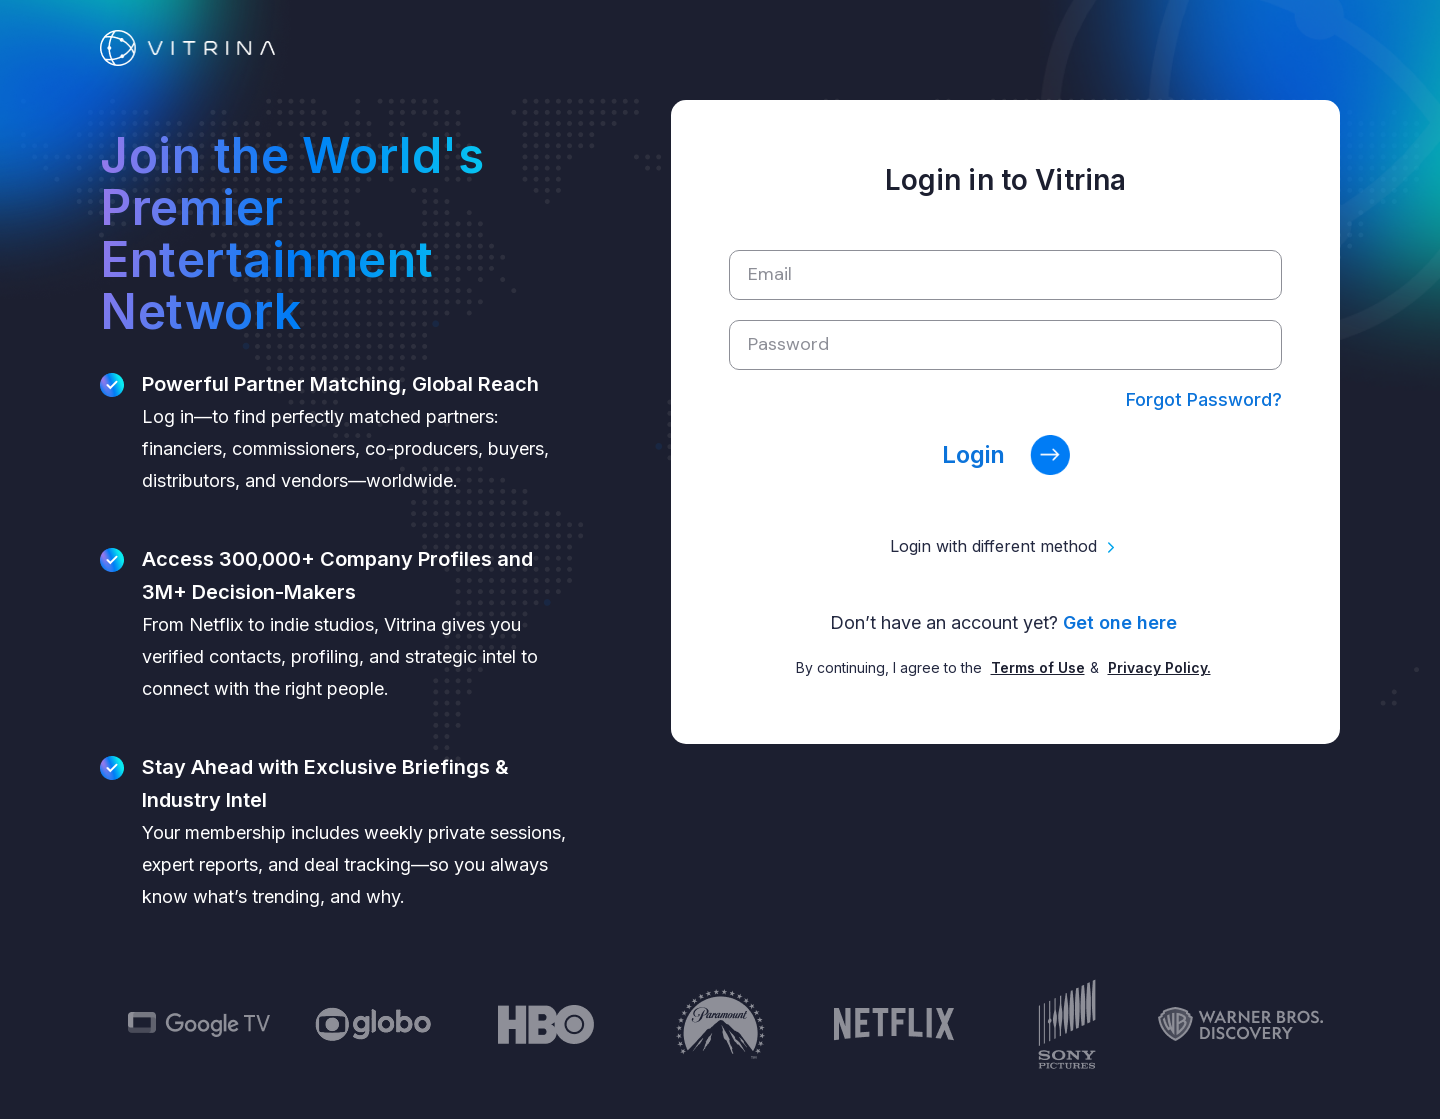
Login (1006, 455)
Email (770, 274)
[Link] (187, 46)
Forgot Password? (1204, 399)
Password (788, 344)
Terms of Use (1038, 667)
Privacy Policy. (1159, 667)
